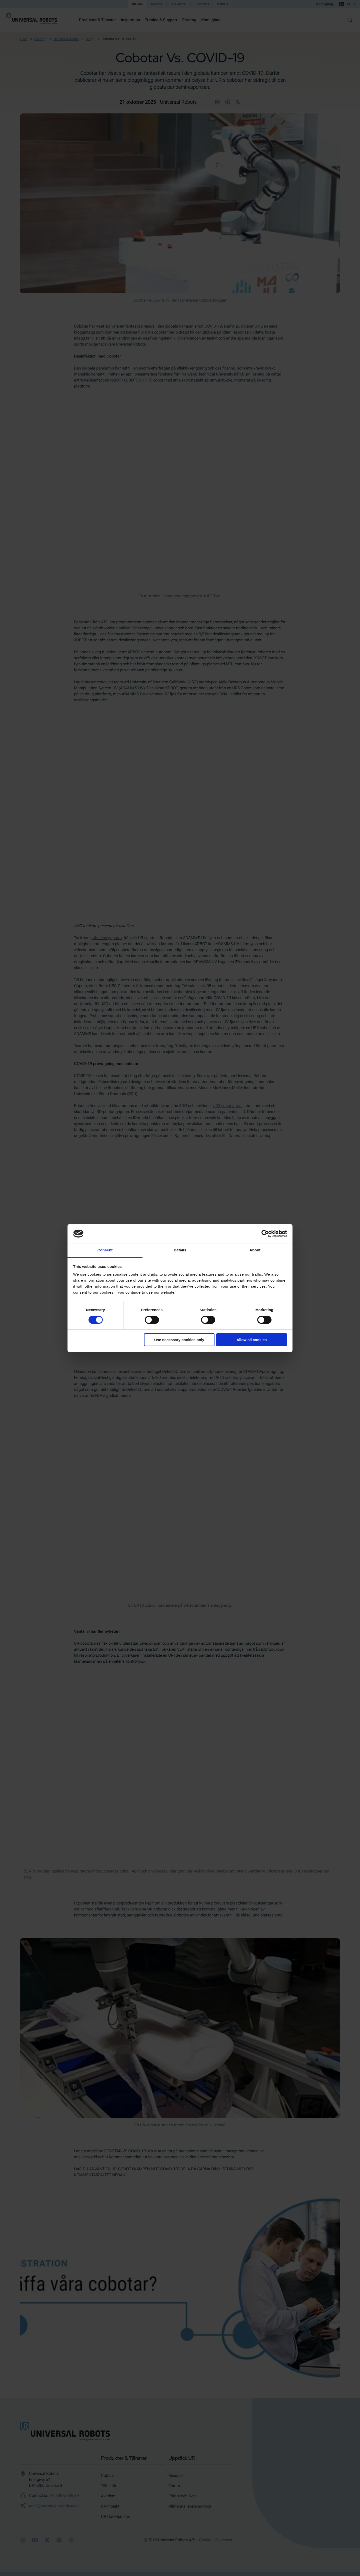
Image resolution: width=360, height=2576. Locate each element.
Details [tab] (180, 1250)
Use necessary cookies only (179, 1340)
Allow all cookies (251, 1340)
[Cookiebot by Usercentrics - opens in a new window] (265, 1233)
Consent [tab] (105, 1250)
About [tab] (255, 1250)
